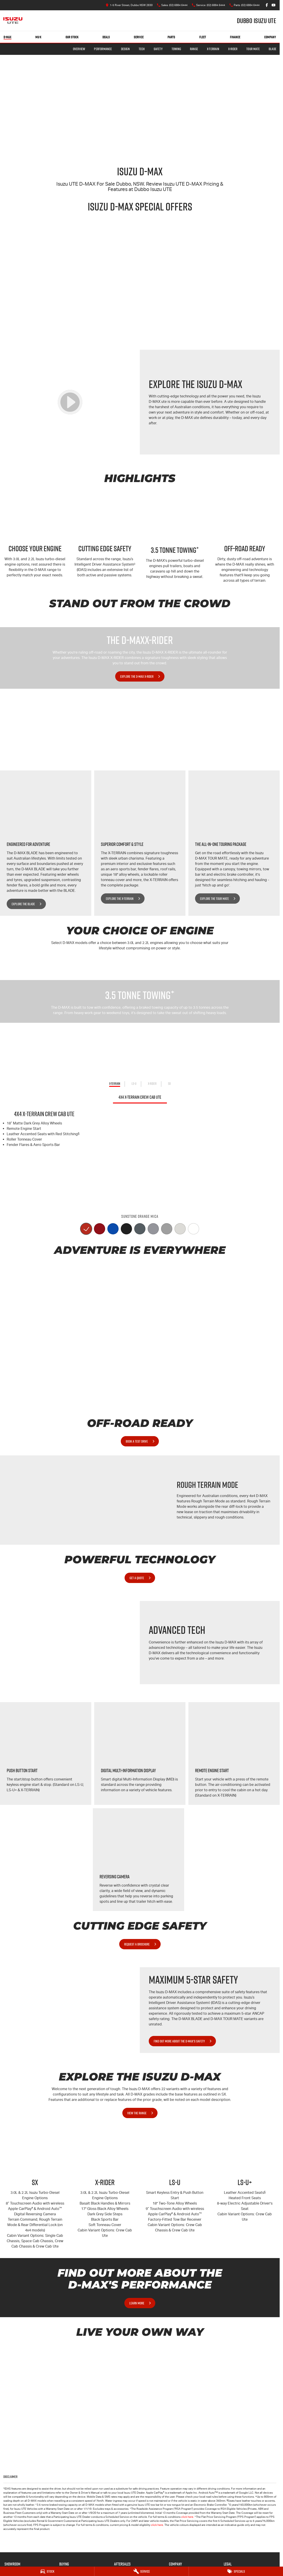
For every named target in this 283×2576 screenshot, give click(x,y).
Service (139, 37)
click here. (187, 2516)
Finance (235, 37)
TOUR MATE (253, 48)
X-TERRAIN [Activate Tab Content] (114, 1083)
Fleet (202, 37)
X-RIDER (232, 48)
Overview (79, 48)
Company (270, 37)
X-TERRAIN (213, 48)
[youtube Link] (273, 5)
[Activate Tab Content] (86, 1229)
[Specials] (236, 2571)
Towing (176, 48)
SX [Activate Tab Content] (169, 1083)
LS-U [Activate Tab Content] (134, 1083)
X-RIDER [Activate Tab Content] (152, 1083)
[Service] (141, 2571)
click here (157, 2525)
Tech (142, 48)
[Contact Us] (129, 5)
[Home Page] (12, 20)
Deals (106, 37)
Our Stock (72, 37)
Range (194, 48)
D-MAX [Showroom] (7, 37)
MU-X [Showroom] (38, 37)
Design (125, 48)
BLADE (272, 48)
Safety (158, 48)
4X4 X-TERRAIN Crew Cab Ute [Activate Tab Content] (140, 1097)
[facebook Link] (267, 5)
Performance (103, 48)
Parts (171, 37)
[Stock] (47, 2571)
